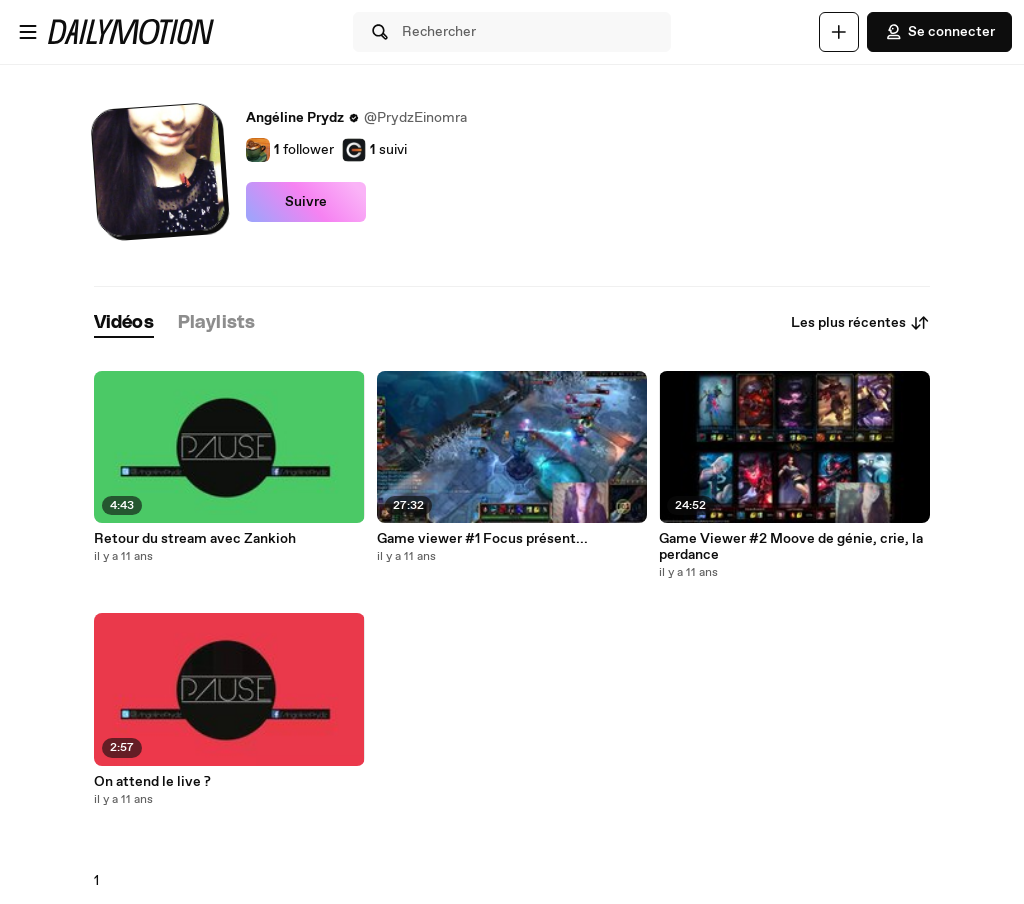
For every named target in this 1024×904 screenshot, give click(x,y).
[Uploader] (839, 32)
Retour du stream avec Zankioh (195, 539)
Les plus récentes (860, 323)
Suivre (306, 202)
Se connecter (939, 32)
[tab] (124, 323)
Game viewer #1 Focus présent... (482, 539)
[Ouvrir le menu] (28, 32)
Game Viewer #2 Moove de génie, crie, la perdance (791, 547)
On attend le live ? (152, 782)
